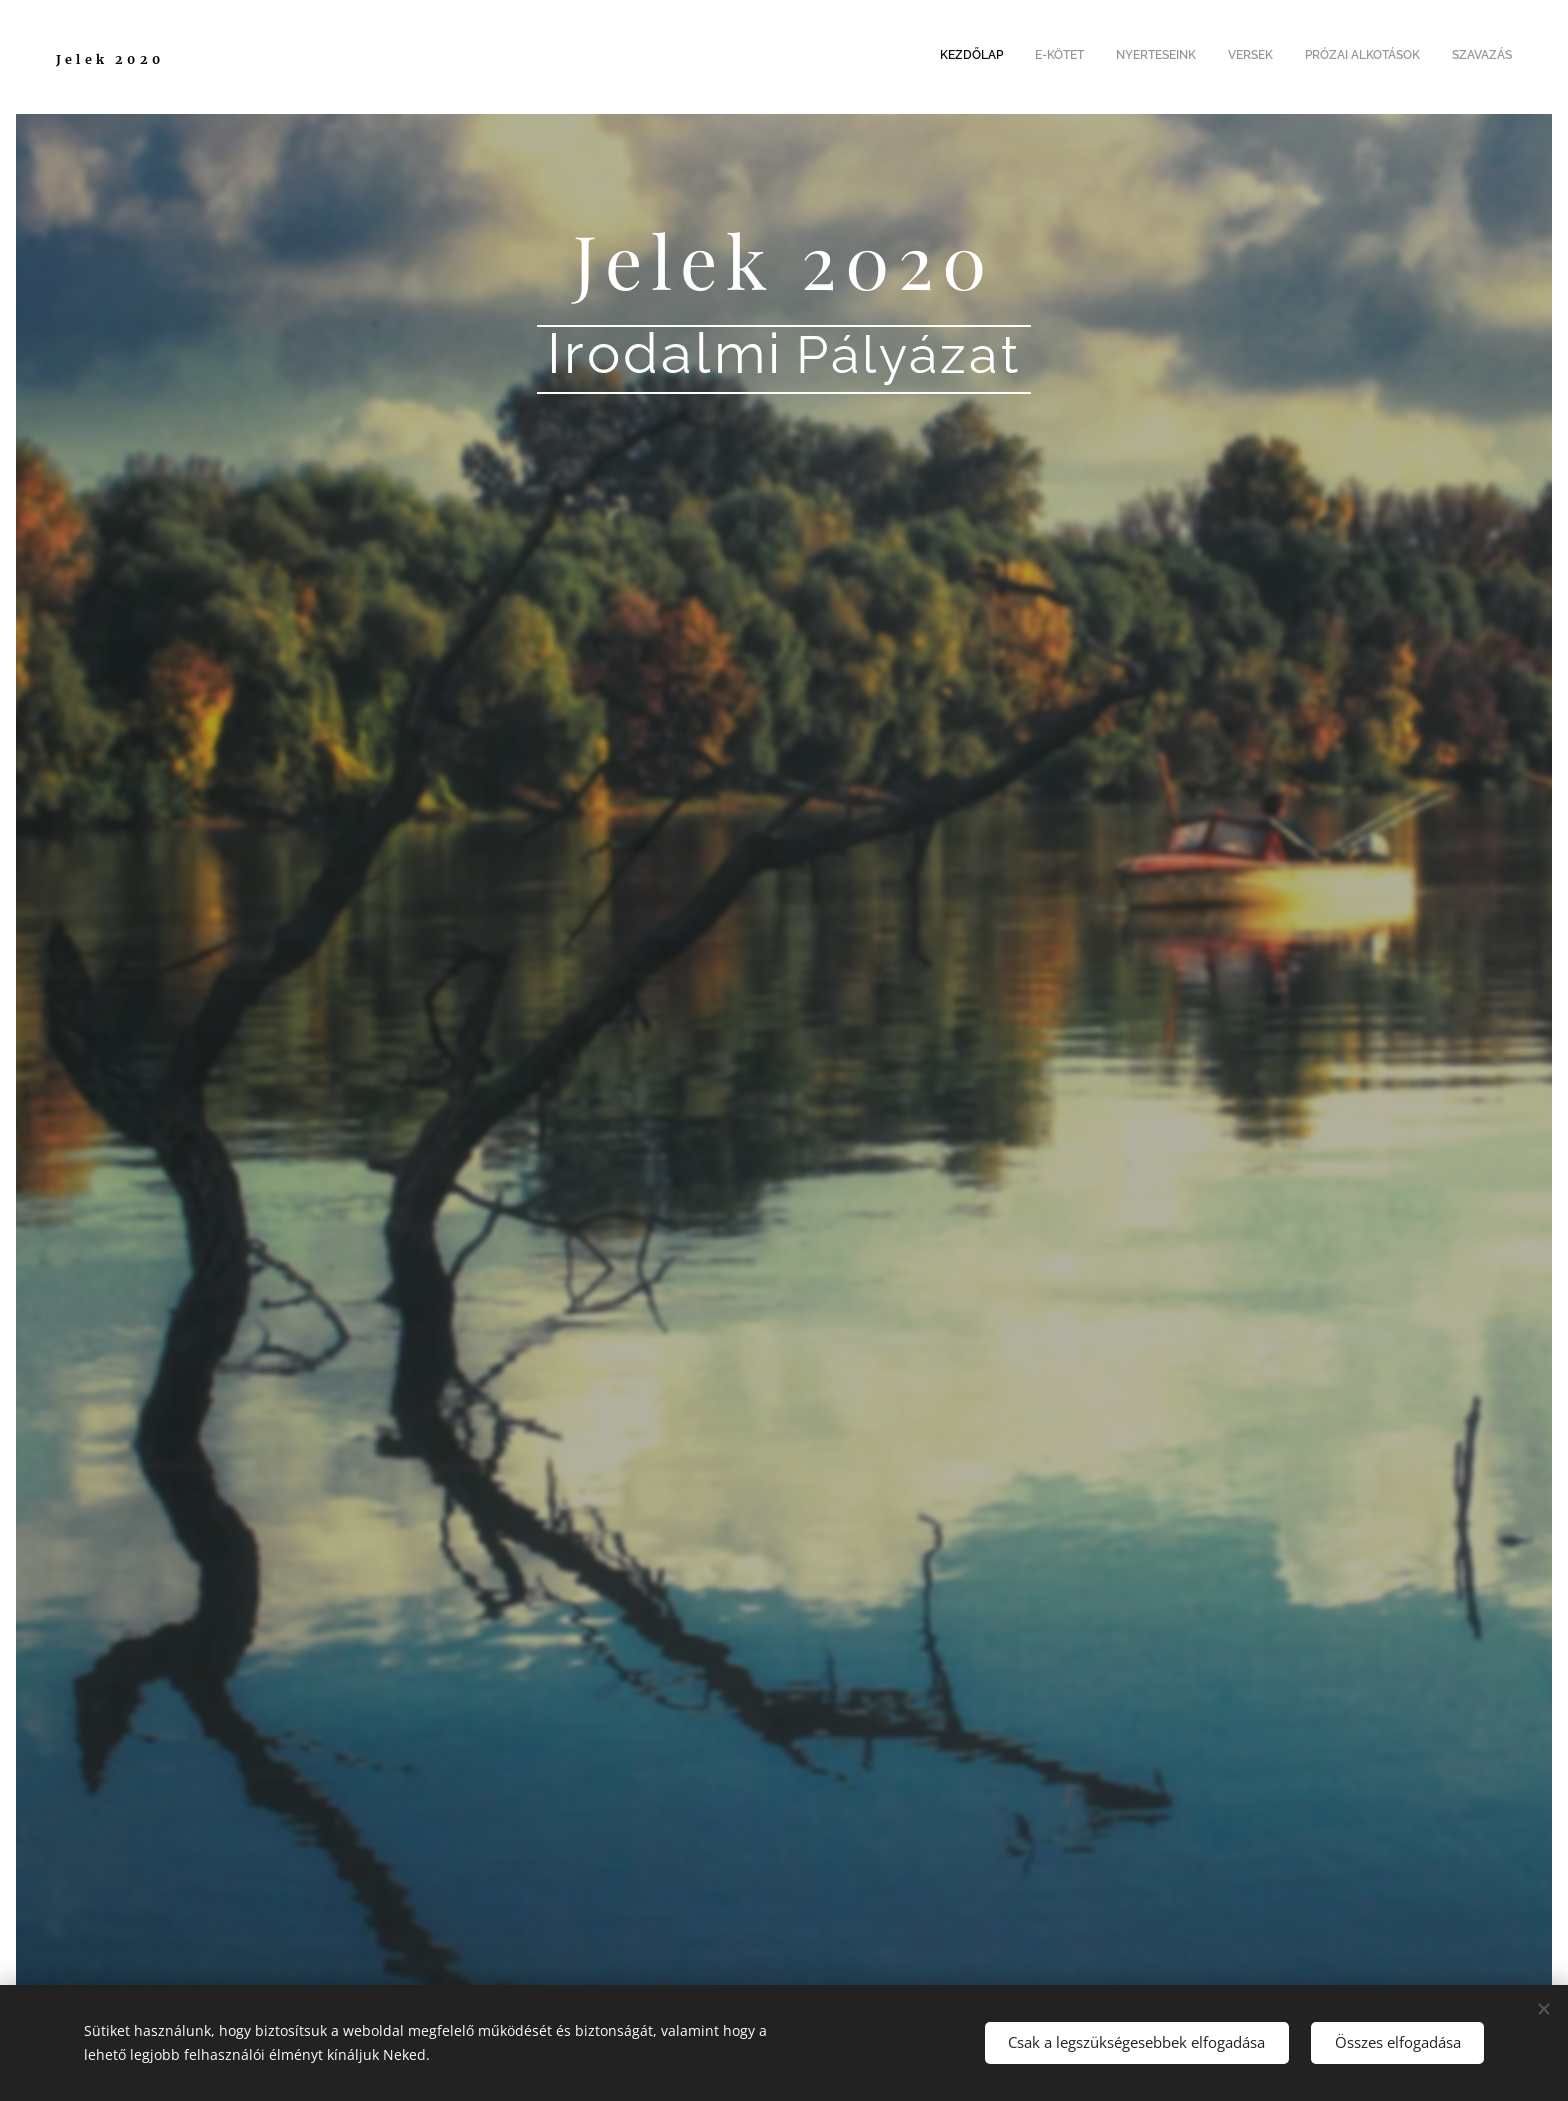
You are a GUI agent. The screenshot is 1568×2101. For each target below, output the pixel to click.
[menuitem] (1357, 57)
